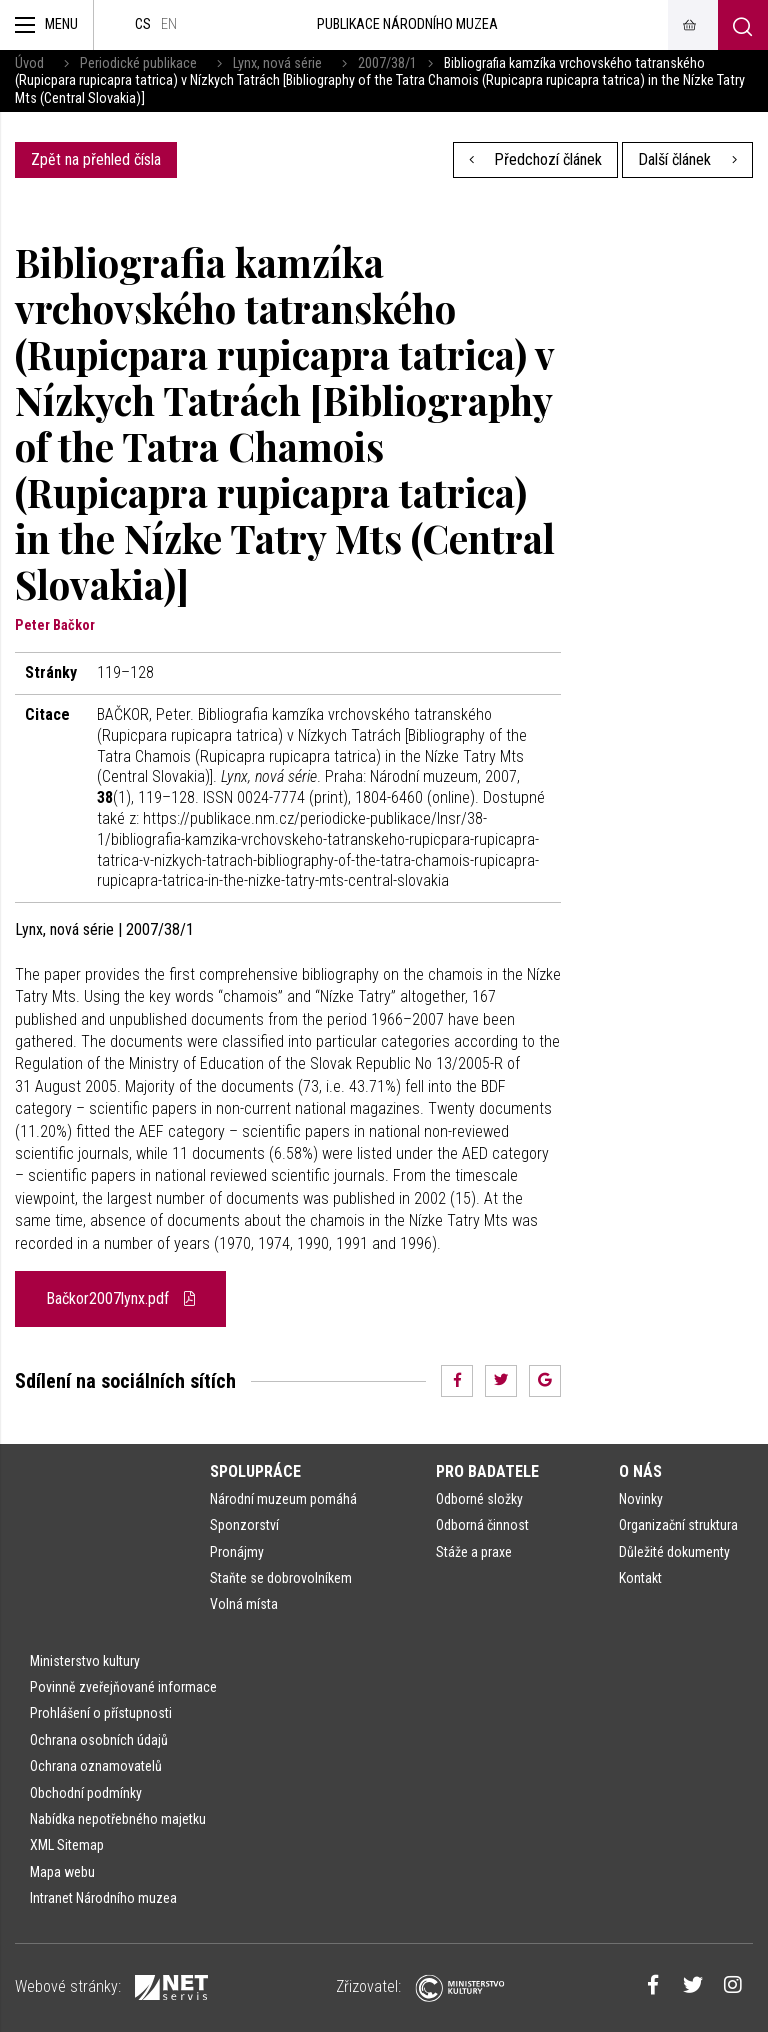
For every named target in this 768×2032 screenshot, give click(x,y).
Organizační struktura (678, 1525)
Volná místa (244, 1604)
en (169, 24)
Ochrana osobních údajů (99, 1740)
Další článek (687, 159)
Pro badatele (487, 1471)
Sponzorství (244, 1525)
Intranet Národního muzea (103, 1898)
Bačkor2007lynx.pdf (120, 1298)
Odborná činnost (482, 1525)
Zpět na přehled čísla (96, 159)
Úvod (29, 63)
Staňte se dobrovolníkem (281, 1578)
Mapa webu (62, 1872)
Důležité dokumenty (674, 1552)
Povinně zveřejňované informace (123, 1687)
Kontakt (640, 1578)
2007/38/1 (387, 63)
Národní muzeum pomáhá (283, 1499)
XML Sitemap (67, 1845)
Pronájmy (237, 1552)
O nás (640, 1471)
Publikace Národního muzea (407, 24)
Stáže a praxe (474, 1552)
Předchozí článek (536, 159)
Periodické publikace (138, 63)
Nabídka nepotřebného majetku (118, 1819)
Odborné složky (479, 1499)
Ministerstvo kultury (85, 1661)
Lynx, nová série (277, 63)
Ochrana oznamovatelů (96, 1766)
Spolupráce (255, 1471)
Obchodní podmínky (86, 1793)
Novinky (641, 1499)
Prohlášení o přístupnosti (101, 1713)
